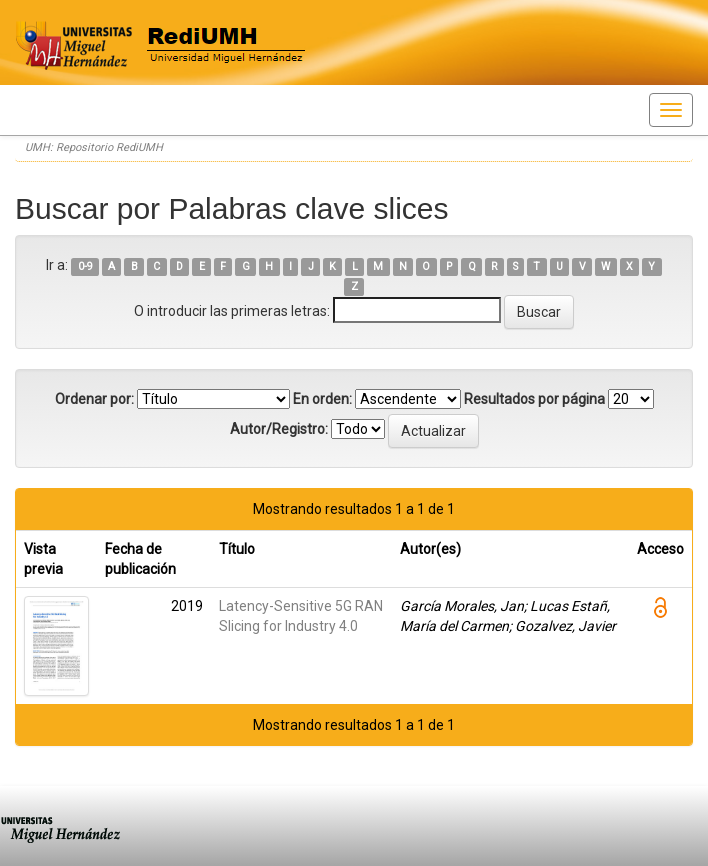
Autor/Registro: (279, 429)
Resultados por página (534, 399)
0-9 (85, 266)
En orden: (322, 399)
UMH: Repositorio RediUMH (94, 147)
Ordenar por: (94, 399)
